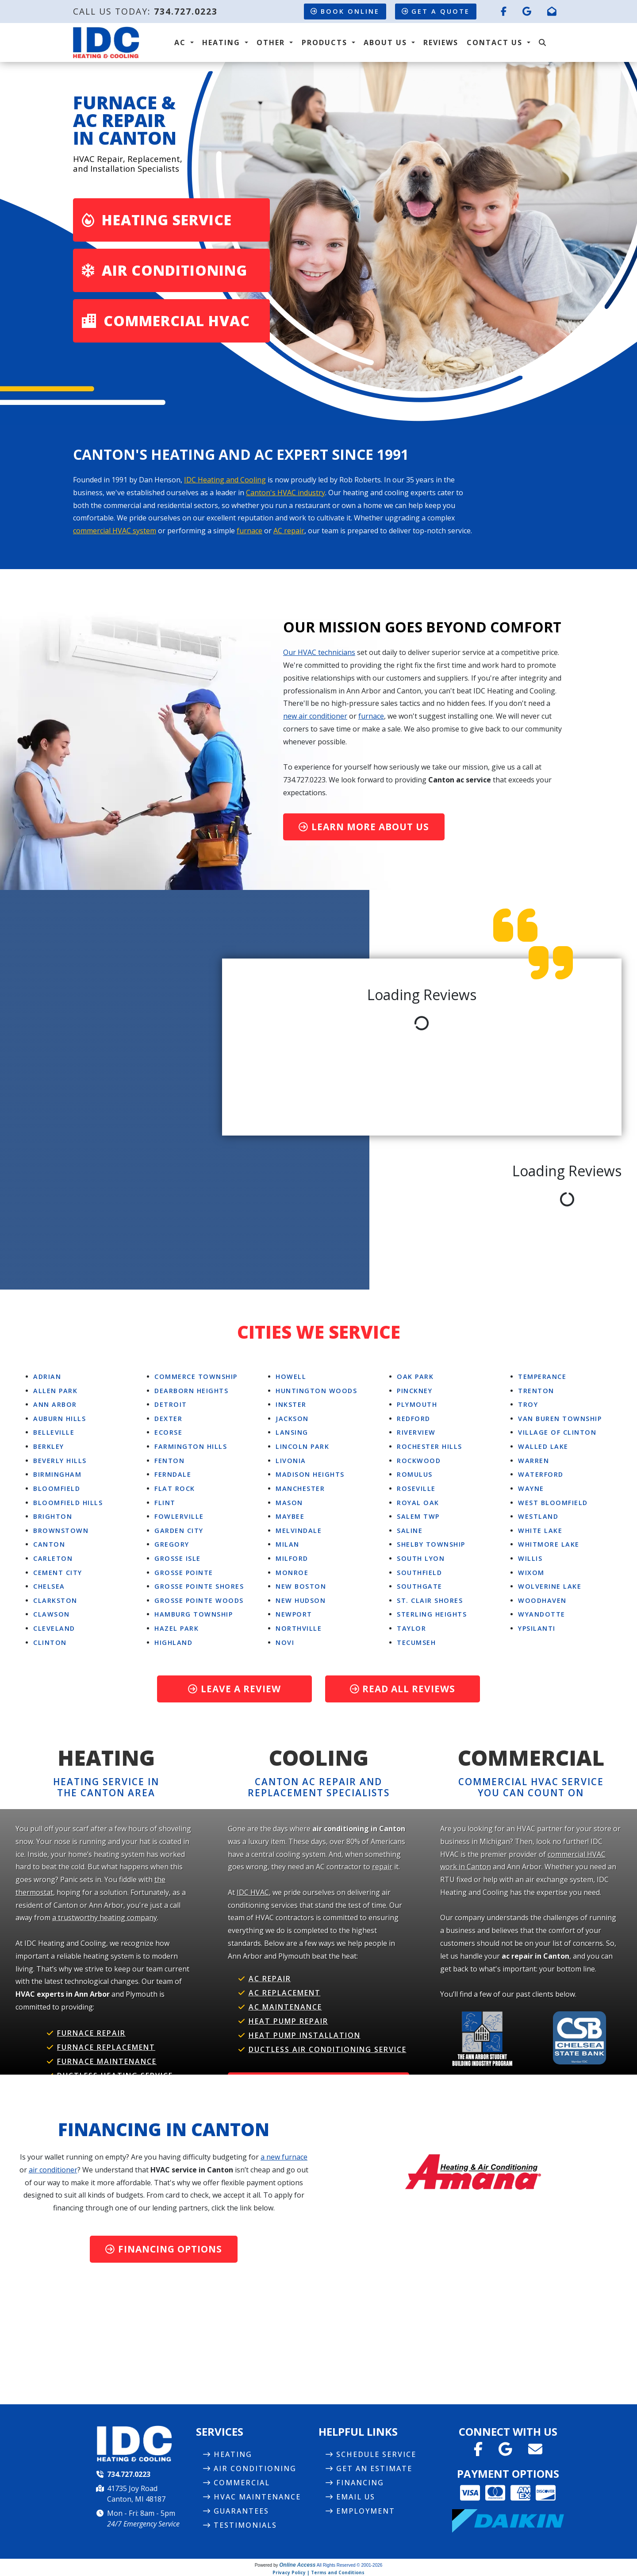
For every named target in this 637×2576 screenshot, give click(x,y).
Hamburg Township (193, 1614)
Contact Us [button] (496, 42)
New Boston (301, 1586)
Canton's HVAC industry (285, 492)
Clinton (50, 1642)
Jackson (292, 1418)
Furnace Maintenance (107, 2061)
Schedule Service (376, 2454)
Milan (287, 1544)
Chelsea (49, 1586)
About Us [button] (387, 42)
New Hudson (301, 1600)
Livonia (291, 1460)
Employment (365, 2511)
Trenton (536, 1390)
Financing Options (163, 2249)
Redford (413, 1418)
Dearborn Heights (191, 1390)
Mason (289, 1502)
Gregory (171, 1544)
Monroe (292, 1572)
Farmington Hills (190, 1446)
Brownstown (60, 1530)
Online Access (297, 2565)
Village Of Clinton (557, 1432)
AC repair (288, 530)
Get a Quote (436, 11)
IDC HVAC (253, 1892)
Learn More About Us (364, 826)
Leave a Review (234, 1689)
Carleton (53, 1558)
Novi (285, 1642)
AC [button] (181, 42)
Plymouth (417, 1404)
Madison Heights (310, 1474)
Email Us (355, 2497)
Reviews (440, 42)
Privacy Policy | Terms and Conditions (318, 2572)
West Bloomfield (553, 1502)
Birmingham (57, 1474)
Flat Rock (174, 1488)
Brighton (52, 1516)
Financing (360, 2482)
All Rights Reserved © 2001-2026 (350, 2565)
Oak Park (415, 1376)
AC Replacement (285, 1993)
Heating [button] (222, 42)
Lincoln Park (302, 1446)
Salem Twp (418, 1516)
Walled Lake (543, 1446)
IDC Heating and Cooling (225, 480)
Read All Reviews (403, 1689)
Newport (294, 1614)
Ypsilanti (537, 1628)
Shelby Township (431, 1544)
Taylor (411, 1628)
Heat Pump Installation (305, 2035)
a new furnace (284, 2157)
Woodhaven (542, 1600)
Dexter (168, 1418)
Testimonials (245, 2525)
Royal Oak (418, 1502)
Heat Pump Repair (288, 2021)
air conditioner (53, 2170)
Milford (292, 1558)
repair (382, 1866)
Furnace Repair (91, 2033)
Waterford (541, 1474)
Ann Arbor (55, 1404)
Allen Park (55, 1390)
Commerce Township (196, 1376)
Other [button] (272, 42)
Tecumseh (416, 1642)
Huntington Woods (316, 1390)
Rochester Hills (429, 1446)
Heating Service (157, 219)
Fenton (169, 1460)
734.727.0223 (186, 11)
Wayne (531, 1488)
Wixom (531, 1572)
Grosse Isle (177, 1558)
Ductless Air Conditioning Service (328, 2049)
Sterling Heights (432, 1614)
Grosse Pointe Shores (199, 1586)
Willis (530, 1558)
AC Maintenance (285, 2007)
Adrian (47, 1376)
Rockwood (419, 1460)
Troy (528, 1404)
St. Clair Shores (430, 1600)
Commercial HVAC (166, 320)
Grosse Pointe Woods (199, 1600)
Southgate (419, 1586)
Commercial (242, 2482)
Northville (299, 1628)
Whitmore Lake (548, 1544)
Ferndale (172, 1474)
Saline (409, 1530)
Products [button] (326, 42)
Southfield (419, 1572)
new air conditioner (315, 716)
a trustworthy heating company (104, 1917)
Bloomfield (56, 1488)
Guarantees (241, 2511)
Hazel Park (176, 1628)
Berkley (48, 1446)
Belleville (53, 1432)
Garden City (178, 1530)
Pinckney (414, 1390)
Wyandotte (541, 1614)
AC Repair (270, 1978)
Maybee (290, 1516)
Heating (233, 2454)
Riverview (416, 1432)
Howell (291, 1376)
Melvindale (299, 1530)
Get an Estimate (374, 2468)
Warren (533, 1460)
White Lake (540, 1530)
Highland (173, 1642)
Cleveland (54, 1628)
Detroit (170, 1404)
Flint (165, 1502)
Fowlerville (179, 1516)
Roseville (416, 1488)
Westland (538, 1516)
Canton (49, 1544)
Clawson (51, 1614)
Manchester (300, 1488)
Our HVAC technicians (319, 652)
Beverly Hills (60, 1460)
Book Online (345, 11)
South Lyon (421, 1558)
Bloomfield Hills (68, 1502)
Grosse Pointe (183, 1572)
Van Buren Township (560, 1418)
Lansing (292, 1432)
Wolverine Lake (549, 1586)
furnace (249, 530)
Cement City (57, 1572)
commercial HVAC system (114, 530)
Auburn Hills (59, 1418)
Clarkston (55, 1600)
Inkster (291, 1404)
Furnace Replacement (106, 2047)
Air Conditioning (164, 270)
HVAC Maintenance (257, 2497)
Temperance (542, 1376)
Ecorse (168, 1432)
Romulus (415, 1474)
